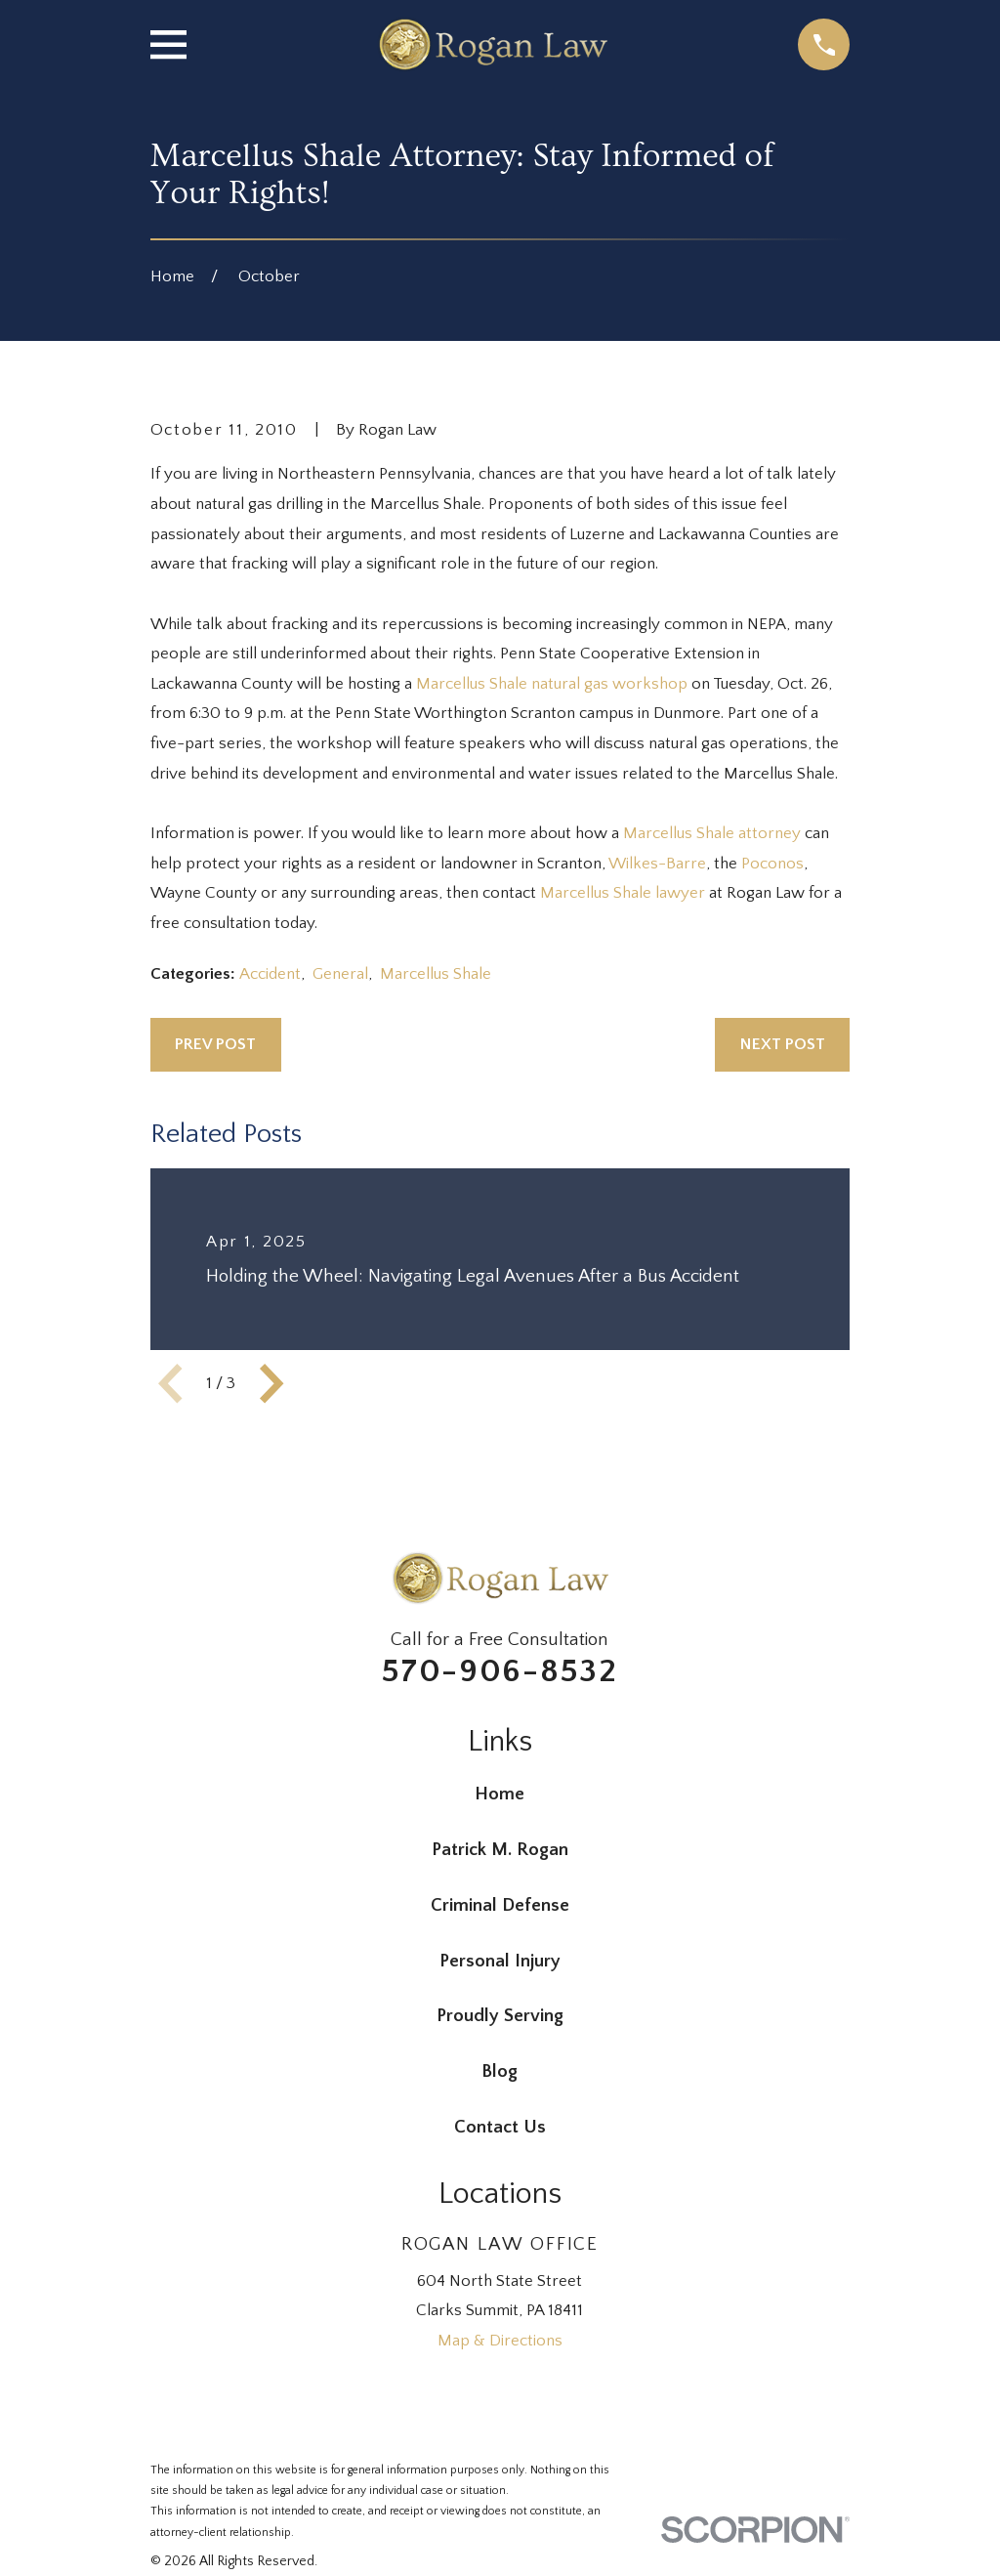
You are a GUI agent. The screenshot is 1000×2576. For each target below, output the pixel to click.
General (340, 974)
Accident (270, 974)
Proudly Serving (500, 2016)
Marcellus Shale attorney (714, 833)
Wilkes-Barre (657, 863)
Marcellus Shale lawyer (624, 893)
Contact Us (500, 2127)
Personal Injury (500, 1961)
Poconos (772, 863)
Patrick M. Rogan (500, 1849)
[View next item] (271, 1383)
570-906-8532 (499, 1671)
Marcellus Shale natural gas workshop (553, 684)
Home (499, 1794)
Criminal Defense (500, 1905)
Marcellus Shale (435, 974)
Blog (499, 2071)
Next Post (782, 1044)
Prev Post (215, 1044)
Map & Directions (500, 2340)
